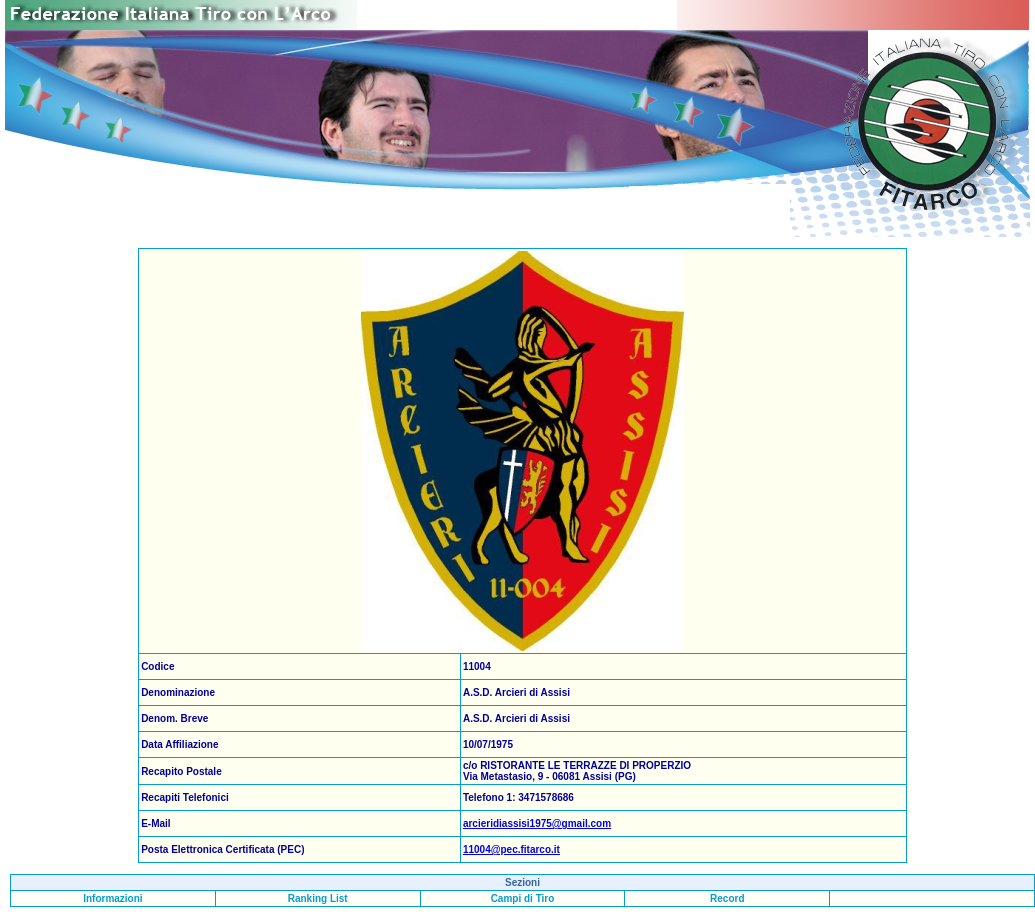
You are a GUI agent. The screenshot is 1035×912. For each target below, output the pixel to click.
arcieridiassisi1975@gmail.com (537, 823)
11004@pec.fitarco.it (511, 849)
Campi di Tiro (523, 898)
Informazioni (112, 898)
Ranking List (318, 898)
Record (727, 898)
